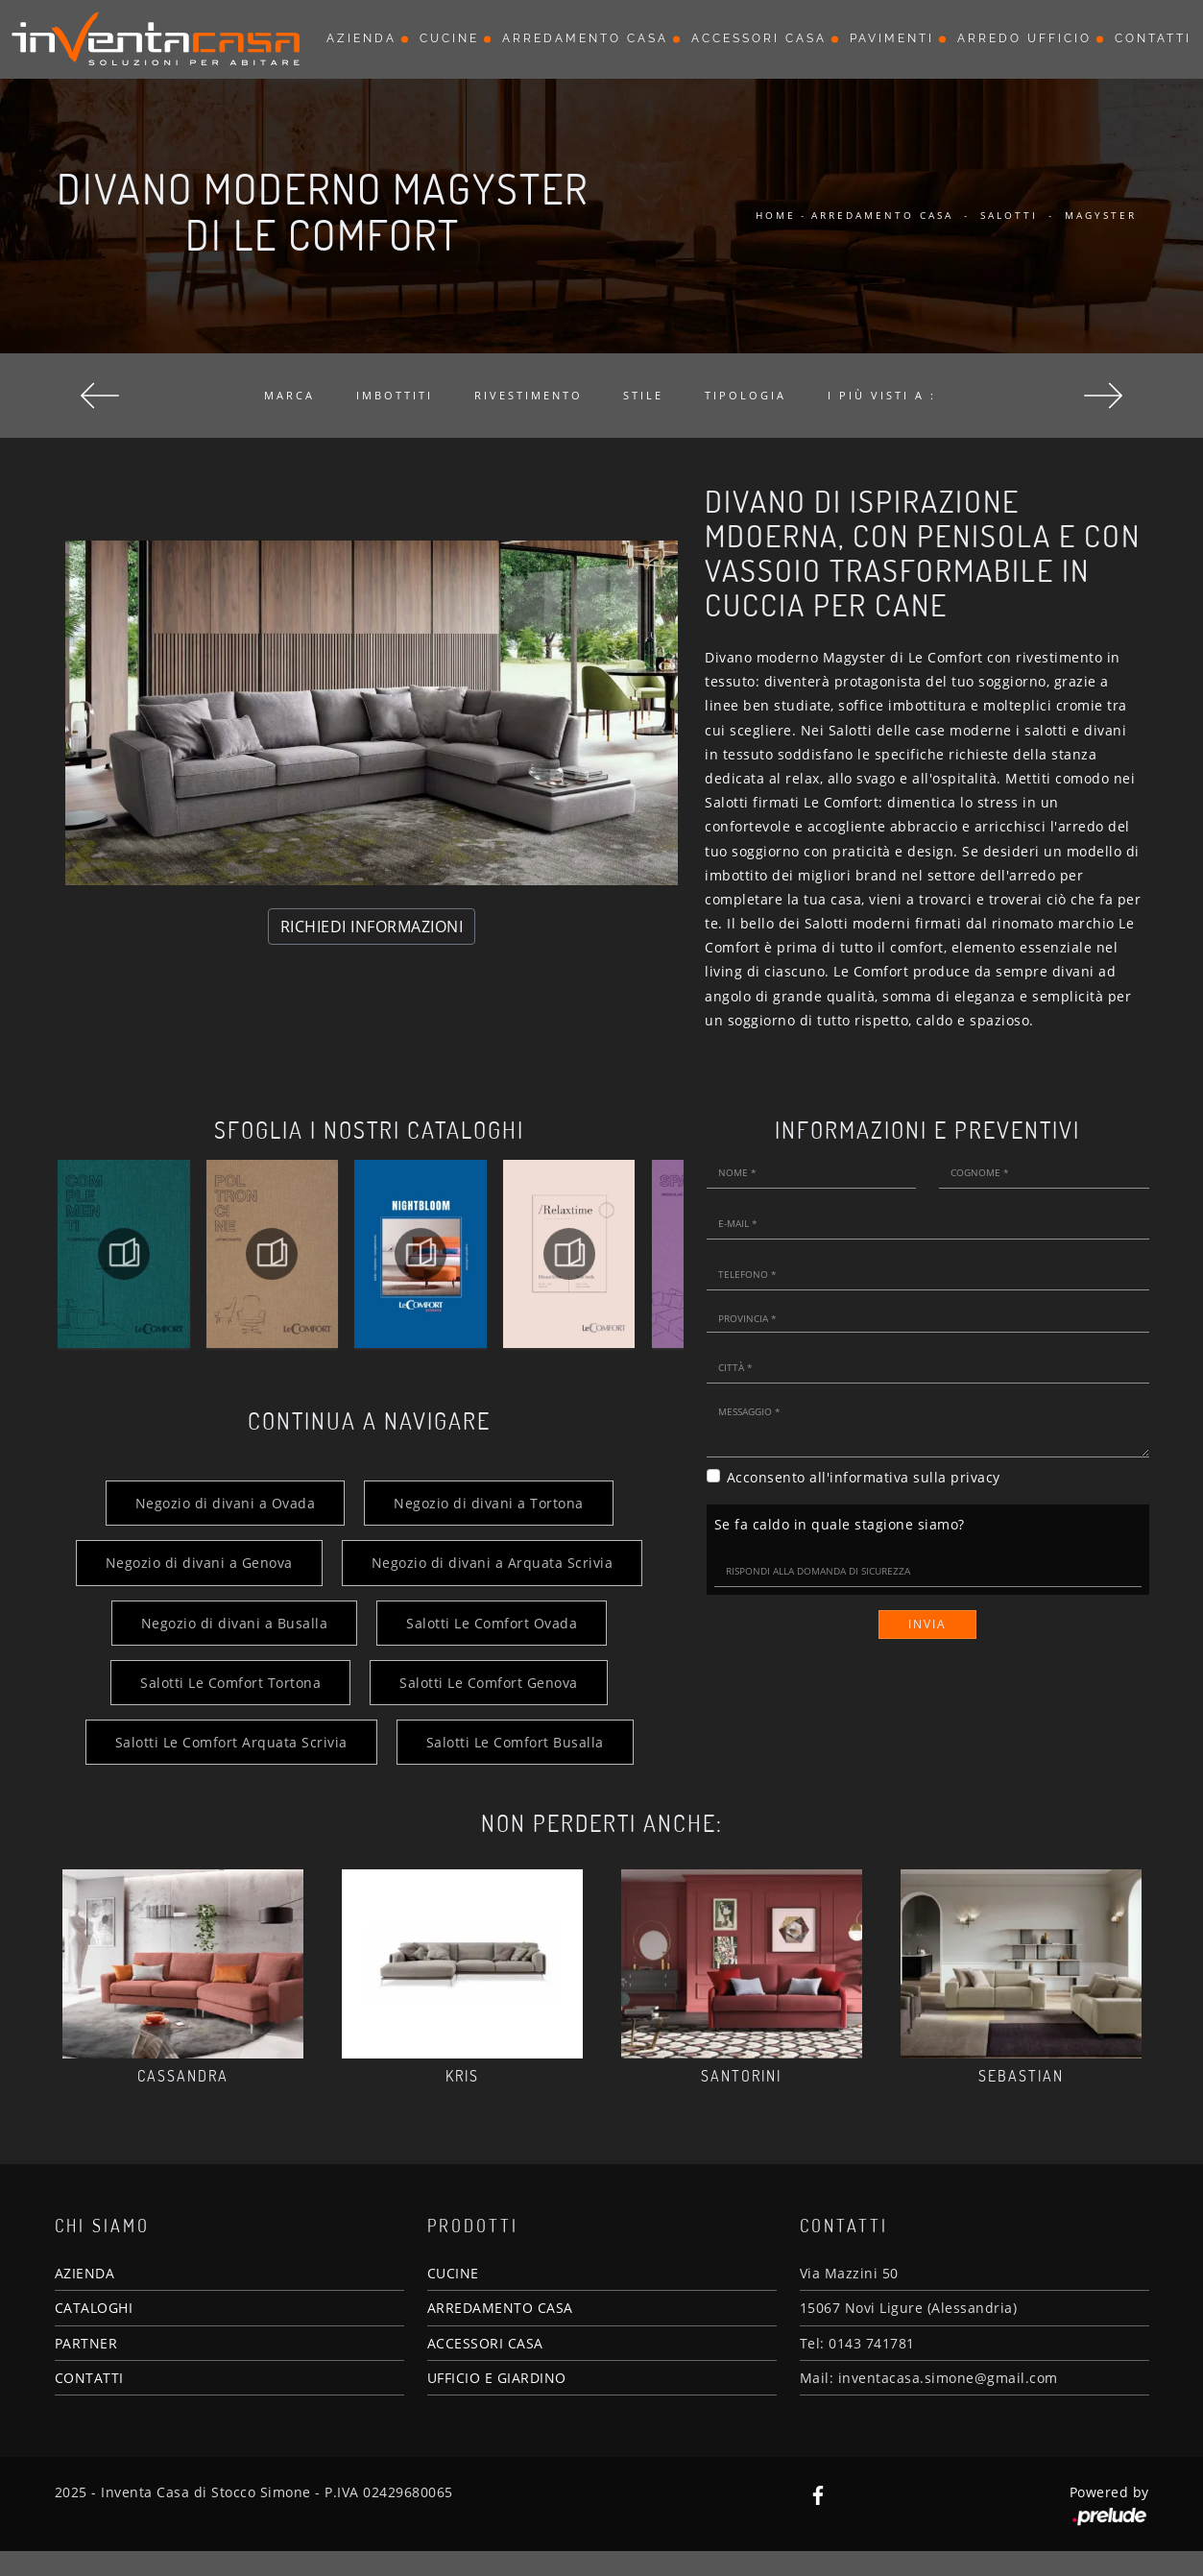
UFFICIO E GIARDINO (496, 2378)
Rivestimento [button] (528, 395)
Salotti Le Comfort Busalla (515, 1742)
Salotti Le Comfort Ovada (491, 1623)
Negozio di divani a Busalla (234, 1623)
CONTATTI (89, 2378)
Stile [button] (643, 395)
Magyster (1101, 215)
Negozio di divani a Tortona (489, 1503)
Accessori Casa (759, 38)
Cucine (449, 38)
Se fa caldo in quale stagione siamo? (839, 1524)
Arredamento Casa (585, 38)
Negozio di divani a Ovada (225, 1503)
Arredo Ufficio (1024, 38)
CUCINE (453, 2273)
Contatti (1153, 38)
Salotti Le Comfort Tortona (230, 1682)
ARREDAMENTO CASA (500, 2308)
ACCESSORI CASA (485, 2343)
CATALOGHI (94, 2308)
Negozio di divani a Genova (199, 1562)
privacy (975, 1477)
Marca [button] (289, 395)
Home (776, 215)
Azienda (361, 38)
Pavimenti (892, 38)
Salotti (1009, 215)
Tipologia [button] (745, 395)
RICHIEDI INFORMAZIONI (372, 926)
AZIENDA (85, 2273)
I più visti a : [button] (882, 395)
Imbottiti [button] (394, 395)
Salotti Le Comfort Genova (488, 1682)
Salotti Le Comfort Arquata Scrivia (231, 1742)
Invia (927, 1624)
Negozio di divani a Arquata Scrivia (493, 1562)
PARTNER (86, 2343)
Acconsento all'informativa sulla (863, 1477)
